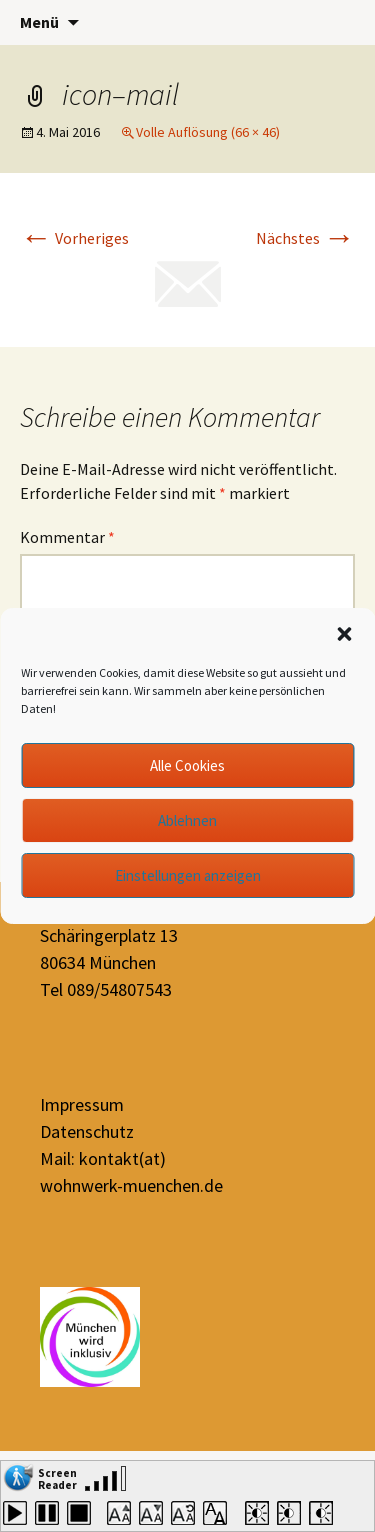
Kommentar (67, 537)
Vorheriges (74, 238)
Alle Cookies (187, 765)
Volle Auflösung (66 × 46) (208, 132)
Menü (39, 22)
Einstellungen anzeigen (188, 875)
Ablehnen (187, 820)
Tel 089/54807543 (106, 989)
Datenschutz (87, 1131)
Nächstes (305, 238)
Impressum (82, 1104)
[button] (344, 634)
